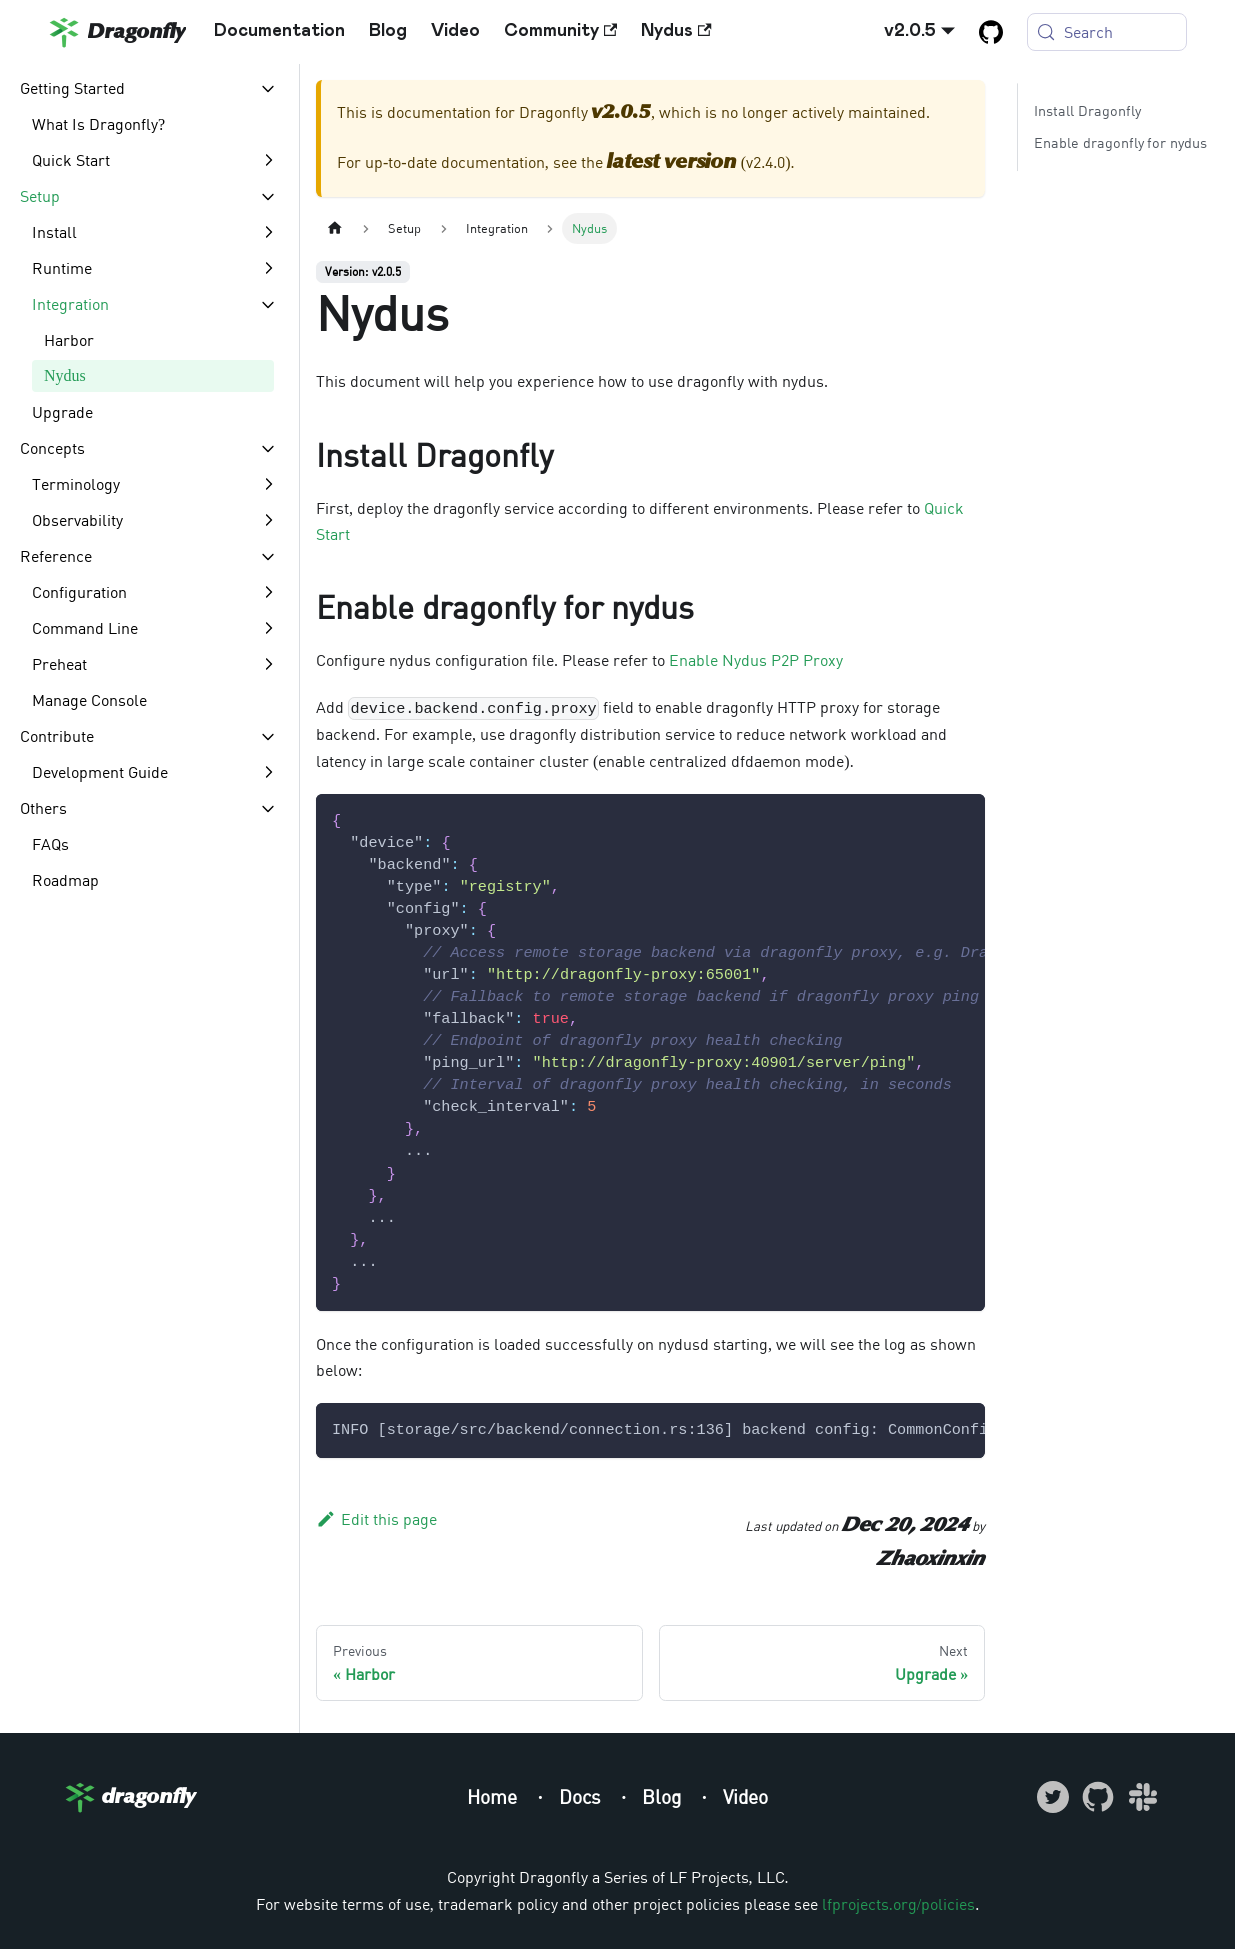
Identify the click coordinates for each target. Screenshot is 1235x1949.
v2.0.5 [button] (910, 31)
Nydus (676, 31)
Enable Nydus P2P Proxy (756, 660)
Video (455, 31)
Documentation (279, 31)
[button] (149, 88)
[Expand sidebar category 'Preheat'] (268, 664)
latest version (672, 163)
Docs (582, 1796)
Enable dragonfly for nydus (1120, 142)
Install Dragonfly (1087, 110)
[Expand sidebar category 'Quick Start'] (268, 160)
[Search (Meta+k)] (1107, 32)
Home (494, 1796)
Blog (388, 31)
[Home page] (335, 228)
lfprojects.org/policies (898, 1904)
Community (560, 31)
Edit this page (376, 1519)
